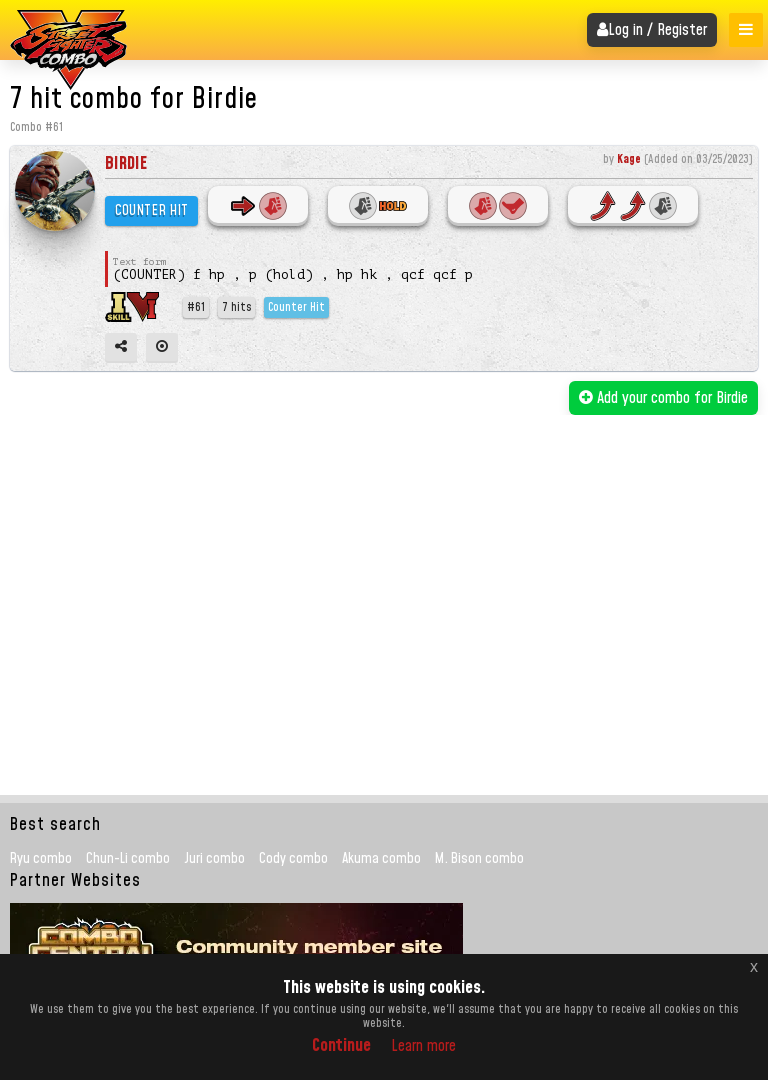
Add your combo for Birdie (663, 398)
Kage (629, 159)
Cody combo (293, 859)
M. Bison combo (479, 859)
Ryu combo (41, 859)
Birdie (126, 163)
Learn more (423, 1046)
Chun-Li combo (128, 859)
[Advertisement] (386, 565)
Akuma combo (381, 859)
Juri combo (214, 859)
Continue (341, 1045)
